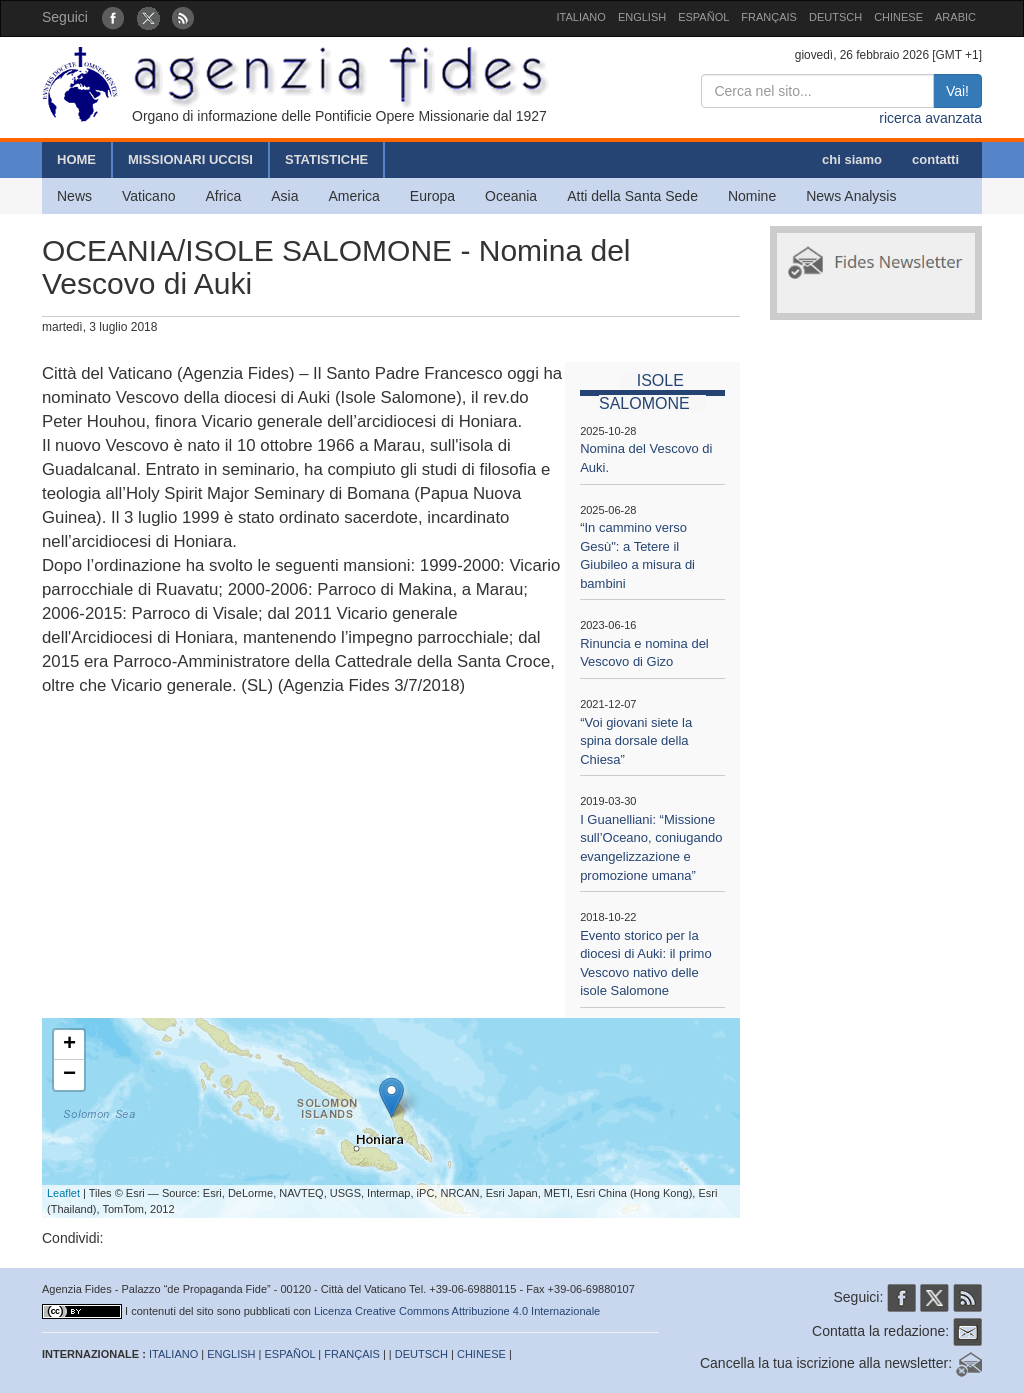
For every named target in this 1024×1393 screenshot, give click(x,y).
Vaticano (148, 196)
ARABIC (955, 17)
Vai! (957, 91)
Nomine (752, 196)
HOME (76, 159)
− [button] (69, 1075)
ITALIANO (581, 17)
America (354, 196)
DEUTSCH (835, 17)
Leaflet (63, 1193)
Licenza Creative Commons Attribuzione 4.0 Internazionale (457, 1311)
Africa (223, 196)
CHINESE (898, 17)
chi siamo (852, 159)
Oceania (511, 196)
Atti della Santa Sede (632, 196)
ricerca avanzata (930, 118)
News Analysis (851, 196)
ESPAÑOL (703, 17)
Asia (284, 196)
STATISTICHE (326, 159)
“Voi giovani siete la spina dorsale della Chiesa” (636, 741)
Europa (432, 196)
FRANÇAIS (769, 17)
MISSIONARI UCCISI (190, 159)
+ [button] (69, 1045)
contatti (935, 159)
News (74, 196)
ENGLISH (642, 17)
